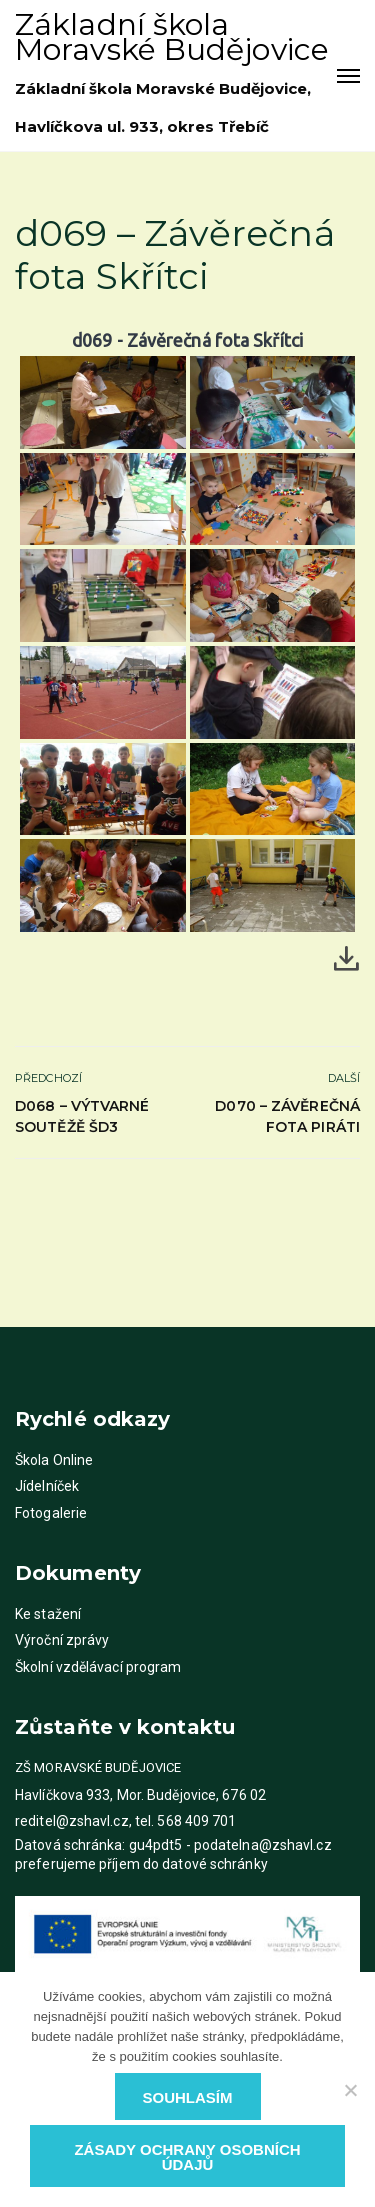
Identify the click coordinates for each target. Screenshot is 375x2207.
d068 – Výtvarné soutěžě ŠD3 (82, 1116)
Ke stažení (48, 1614)
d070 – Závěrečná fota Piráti (287, 1116)
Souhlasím (188, 2097)
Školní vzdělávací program (98, 1667)
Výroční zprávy (62, 1640)
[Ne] (350, 2090)
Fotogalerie (51, 1513)
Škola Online (54, 1460)
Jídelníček (47, 1486)
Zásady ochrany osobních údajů (187, 2157)
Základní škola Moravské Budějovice (172, 37)
